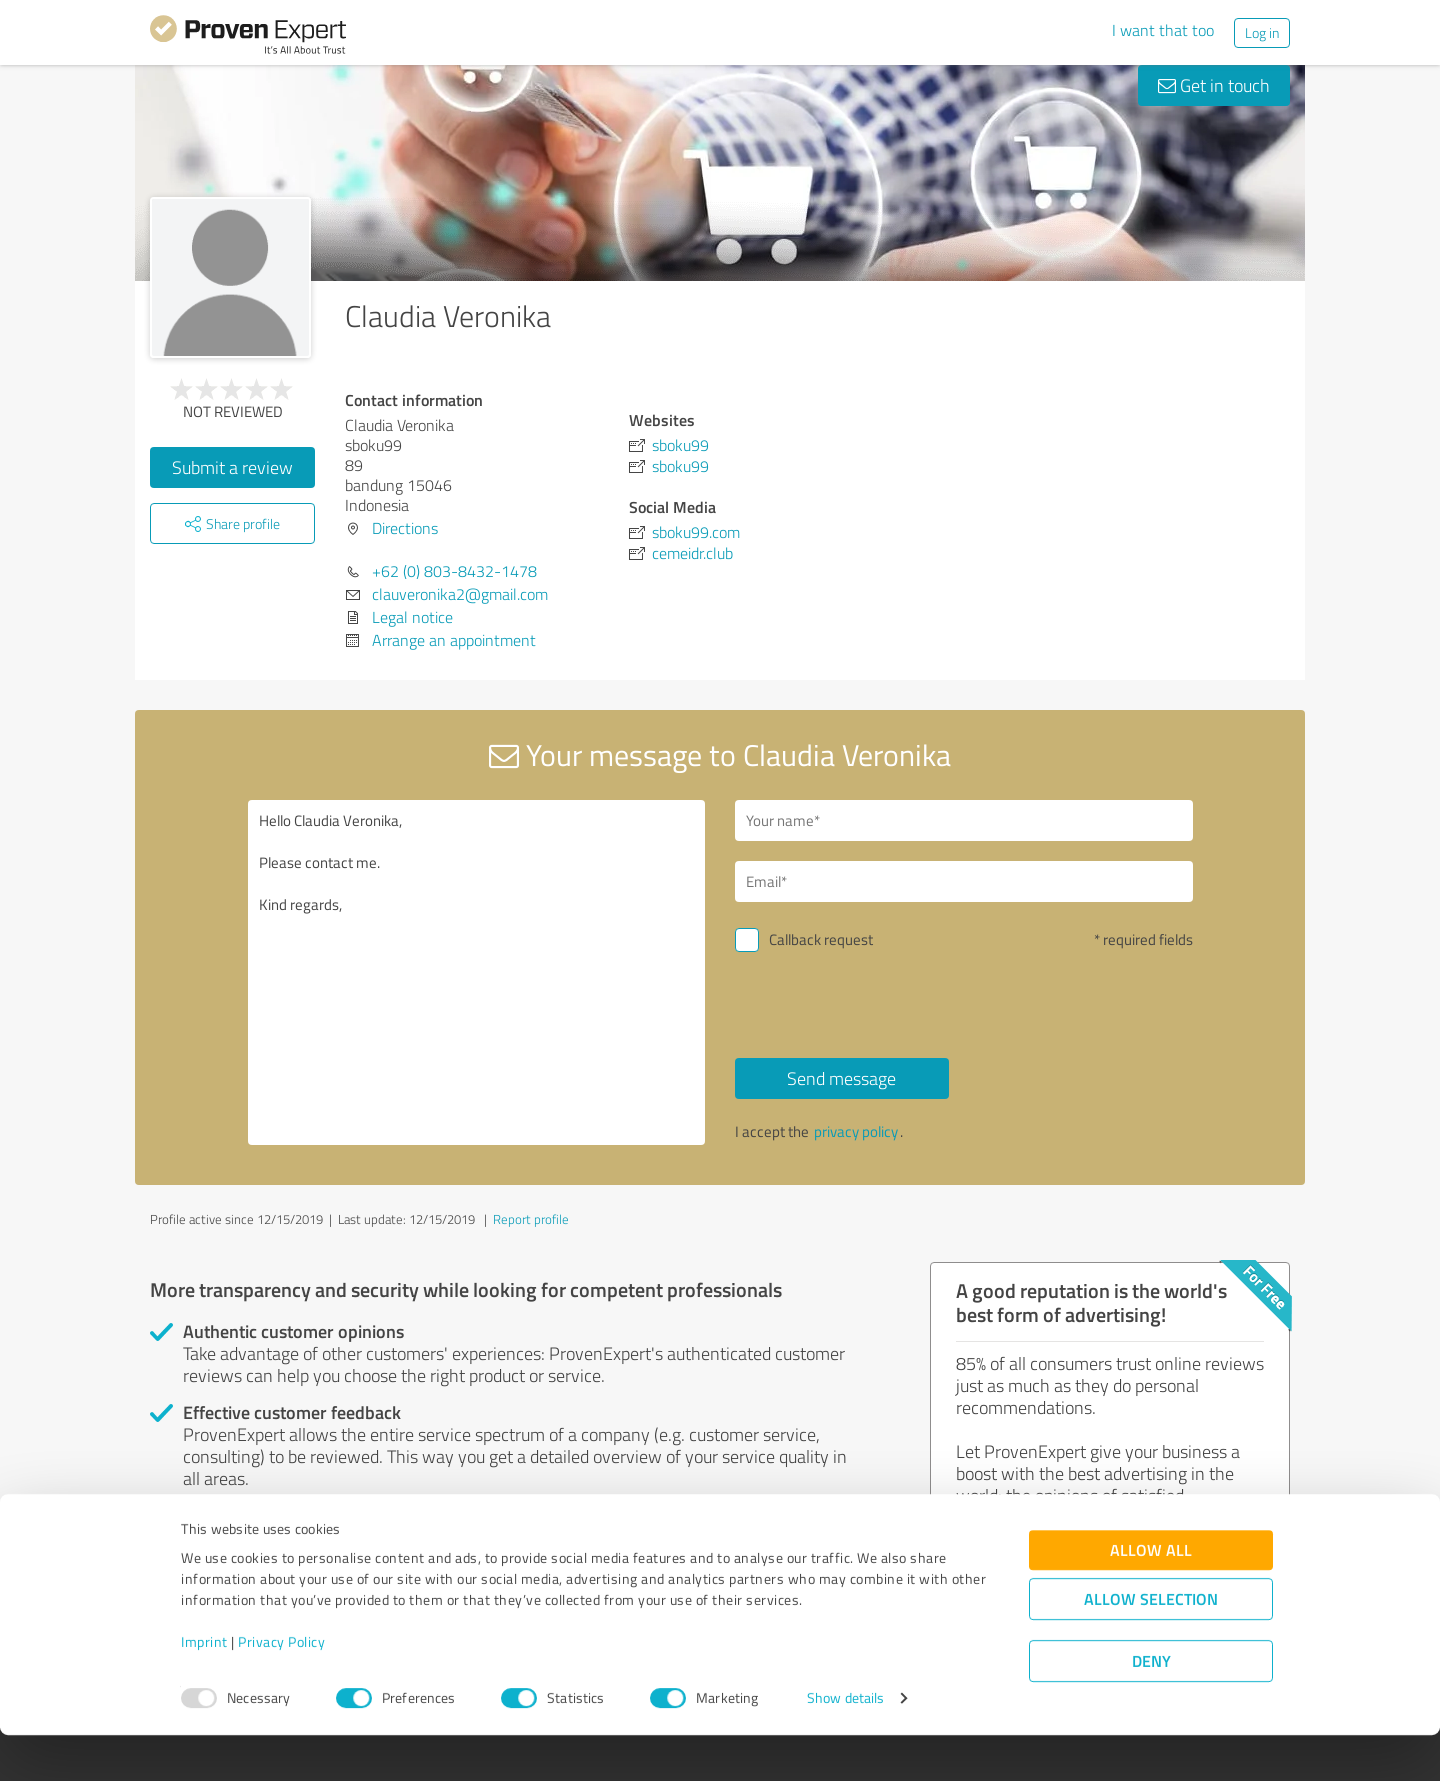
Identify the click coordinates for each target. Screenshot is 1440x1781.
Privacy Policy (281, 1687)
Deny (1151, 1706)
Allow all (1151, 1595)
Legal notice (412, 617)
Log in (1262, 32)
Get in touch (1214, 85)
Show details (845, 1743)
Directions (405, 528)
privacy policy (856, 1131)
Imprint (204, 1687)
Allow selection (1151, 1644)
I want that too (1163, 30)
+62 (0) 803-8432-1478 (454, 571)
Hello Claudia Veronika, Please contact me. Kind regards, (477, 972)
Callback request (821, 939)
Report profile (531, 1219)
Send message (841, 1078)
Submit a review (232, 467)
